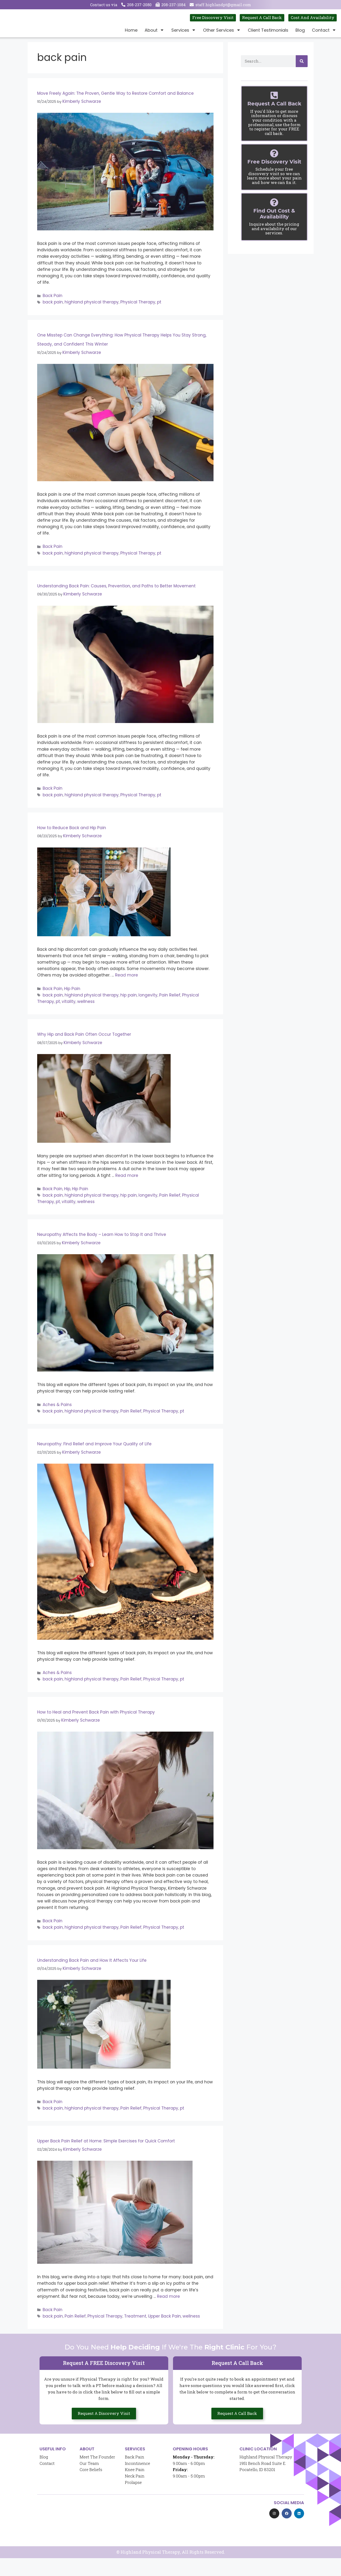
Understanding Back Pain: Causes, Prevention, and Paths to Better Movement (116, 604)
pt (159, 320)
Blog (300, 39)
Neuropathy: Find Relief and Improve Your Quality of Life (94, 1462)
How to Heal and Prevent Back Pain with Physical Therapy (96, 1730)
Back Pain (52, 313)
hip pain (128, 1013)
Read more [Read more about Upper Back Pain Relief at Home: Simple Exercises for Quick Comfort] (168, 2314)
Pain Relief (169, 1013)
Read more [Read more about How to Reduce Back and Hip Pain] (126, 993)
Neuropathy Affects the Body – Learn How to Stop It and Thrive (101, 1252)
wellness (86, 1019)
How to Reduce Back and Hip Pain (71, 845)
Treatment (135, 2334)
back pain (53, 320)
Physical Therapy (137, 320)
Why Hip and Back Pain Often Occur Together (84, 1052)
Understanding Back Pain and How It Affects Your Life (92, 1978)
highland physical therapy (92, 320)
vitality (69, 1019)
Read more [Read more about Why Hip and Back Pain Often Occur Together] (126, 1193)
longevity (148, 1013)
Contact (324, 39)
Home (131, 39)
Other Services (222, 39)
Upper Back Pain (164, 2334)
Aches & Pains (57, 1422)
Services (183, 39)
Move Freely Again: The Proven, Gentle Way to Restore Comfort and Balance (115, 111)
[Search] (302, 79)
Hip (67, 1206)
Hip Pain (72, 1006)
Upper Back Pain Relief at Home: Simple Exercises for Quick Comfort (106, 2159)
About (154, 39)
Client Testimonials (268, 39)
